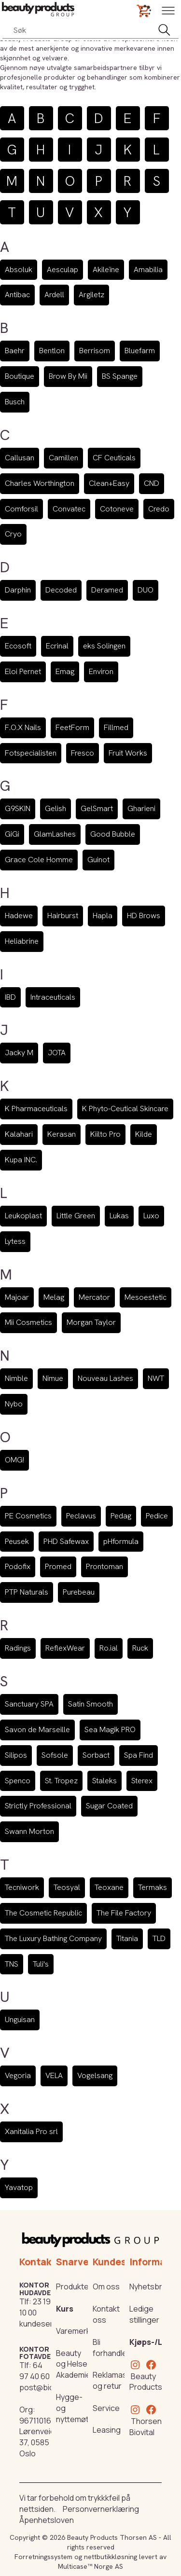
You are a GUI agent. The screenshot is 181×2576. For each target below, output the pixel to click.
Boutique (19, 376)
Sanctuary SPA (29, 1704)
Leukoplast (23, 1216)
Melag (53, 1297)
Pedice (157, 1516)
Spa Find (138, 1755)
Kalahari (19, 1134)
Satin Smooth (90, 1704)
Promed (58, 1566)
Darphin (18, 590)
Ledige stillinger (144, 2314)
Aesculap (62, 269)
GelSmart (97, 808)
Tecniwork (22, 1887)
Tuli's (41, 1964)
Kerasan (61, 1134)
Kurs (64, 2308)
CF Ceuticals (114, 458)
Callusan (19, 458)
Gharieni (141, 808)
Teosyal (67, 1887)
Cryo (13, 534)
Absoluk (18, 269)
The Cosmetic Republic (43, 1913)
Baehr (15, 350)
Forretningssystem (43, 2556)
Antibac (17, 294)
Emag (65, 671)
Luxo (151, 1216)
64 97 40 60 (34, 2371)
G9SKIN (17, 808)
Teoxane (109, 1887)
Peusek (17, 1541)
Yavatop (19, 2187)
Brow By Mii (68, 376)
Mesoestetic (146, 1297)
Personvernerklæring (101, 2509)
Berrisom (94, 350)
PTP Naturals (26, 1592)
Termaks (152, 1887)
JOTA (57, 1052)
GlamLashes (55, 834)
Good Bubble (112, 834)
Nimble (16, 1378)
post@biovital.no (49, 2387)
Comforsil (21, 509)
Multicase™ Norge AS (90, 2566)
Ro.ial (108, 1648)
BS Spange (120, 376)
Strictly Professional (38, 1806)
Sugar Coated (109, 1806)
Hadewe (19, 915)
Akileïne (106, 269)
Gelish (55, 808)
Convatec (69, 509)
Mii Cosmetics (28, 1322)
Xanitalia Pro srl (31, 2131)
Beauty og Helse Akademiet (75, 2364)
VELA (54, 2075)
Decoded (61, 590)
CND (151, 483)
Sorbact (96, 1755)
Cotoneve (117, 509)
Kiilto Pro (105, 1134)
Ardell (54, 294)
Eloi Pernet (23, 671)
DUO (145, 590)
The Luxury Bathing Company (53, 1938)
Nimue (52, 1378)
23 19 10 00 (35, 2307)
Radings (18, 1648)
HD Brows (143, 915)
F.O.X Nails (23, 727)
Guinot (98, 859)
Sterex (142, 1781)
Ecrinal (57, 646)
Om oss (106, 2286)
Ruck (140, 1648)
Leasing (107, 2429)
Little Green (75, 1216)
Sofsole (55, 1755)
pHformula (121, 1541)
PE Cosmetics (28, 1516)
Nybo (14, 1404)
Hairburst (62, 915)
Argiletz (91, 294)
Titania (127, 1938)
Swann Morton (29, 1831)
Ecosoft (18, 646)
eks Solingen (104, 646)
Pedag (121, 1516)
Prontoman (104, 1566)
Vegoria (18, 2075)
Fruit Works (128, 753)
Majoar (17, 1297)
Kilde (143, 1134)
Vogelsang (94, 2075)
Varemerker (77, 2331)
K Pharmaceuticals (36, 1108)
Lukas (119, 1216)
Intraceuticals (52, 997)
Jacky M (19, 1052)
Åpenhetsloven (46, 2520)
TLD (159, 1938)
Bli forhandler (111, 2347)
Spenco (17, 1781)
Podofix (17, 1566)
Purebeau (79, 1592)
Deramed (107, 590)
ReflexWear (65, 1648)
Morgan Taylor (91, 1322)
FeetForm (72, 727)
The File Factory (124, 1913)
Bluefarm (140, 350)
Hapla (102, 915)
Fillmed (116, 727)
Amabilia (148, 269)
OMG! (14, 1460)
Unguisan (20, 2019)
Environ (101, 671)
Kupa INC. (21, 1160)
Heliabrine (22, 941)
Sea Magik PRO (110, 1729)
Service (106, 2408)
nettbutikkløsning (110, 2556)
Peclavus (81, 1516)
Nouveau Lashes (105, 1378)
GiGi (12, 834)
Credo (158, 509)
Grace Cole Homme (39, 859)
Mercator (94, 1297)
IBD (10, 997)
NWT (156, 1378)
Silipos (16, 1755)
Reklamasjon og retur (115, 2380)
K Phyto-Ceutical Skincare (125, 1108)
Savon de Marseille (37, 1729)
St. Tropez (61, 1781)
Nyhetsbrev (150, 2286)
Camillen (63, 458)
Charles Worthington (39, 483)
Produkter (74, 2286)
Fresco (82, 753)
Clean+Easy (109, 483)
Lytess (15, 1241)
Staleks (104, 1781)
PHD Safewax (66, 1541)
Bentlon (52, 350)
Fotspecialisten (30, 753)
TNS (11, 1964)
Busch (15, 402)
